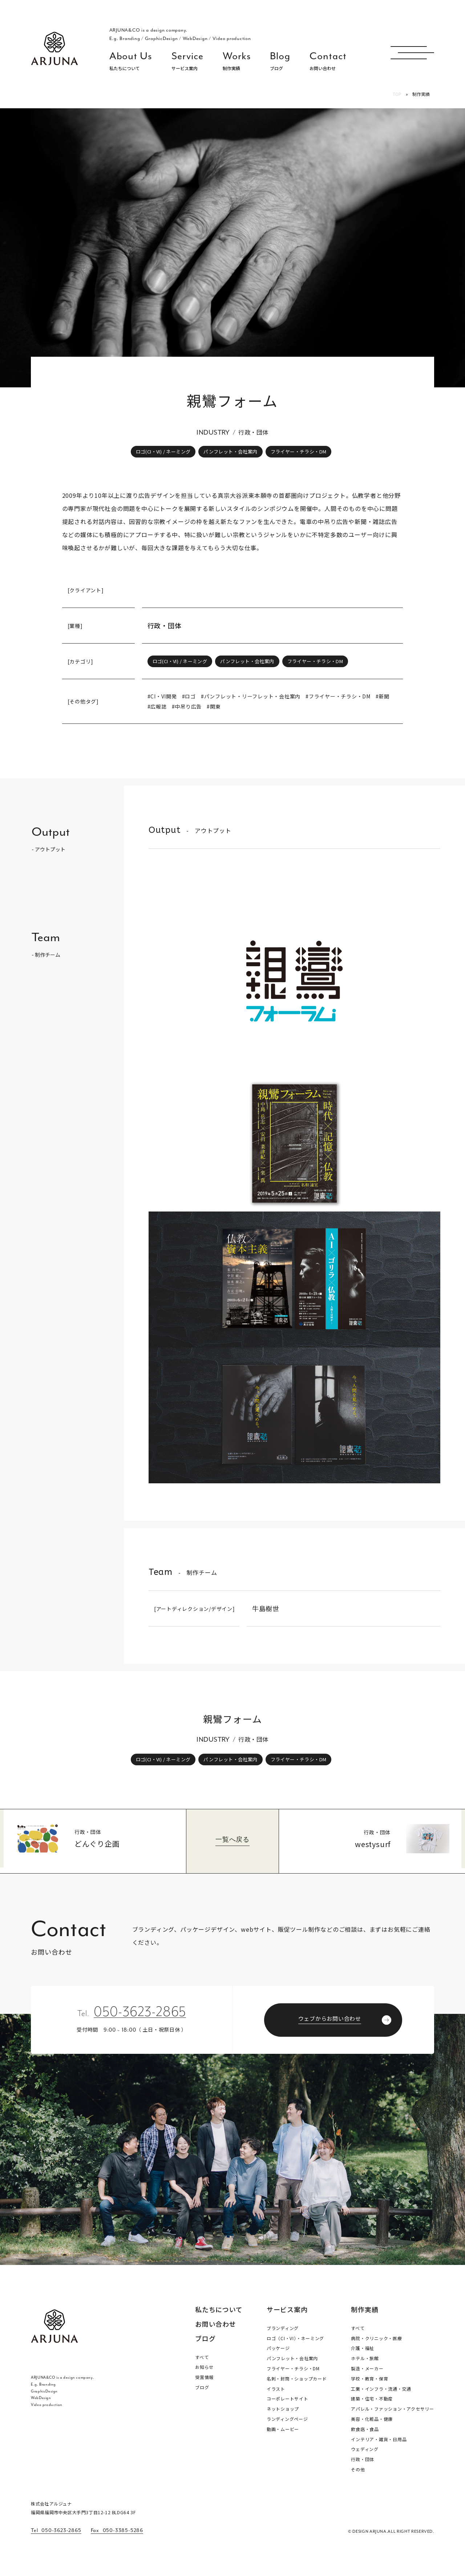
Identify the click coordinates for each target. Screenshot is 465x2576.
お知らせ (204, 2367)
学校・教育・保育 (369, 2378)
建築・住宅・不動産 (372, 2398)
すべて (202, 2357)
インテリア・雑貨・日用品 (379, 2439)
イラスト (276, 2389)
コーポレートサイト (287, 2398)
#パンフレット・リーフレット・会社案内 (250, 696)
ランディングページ (287, 2419)
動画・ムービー (283, 2429)
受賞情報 (204, 2377)
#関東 (214, 706)
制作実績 (364, 2309)
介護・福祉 (362, 2348)
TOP (397, 94)
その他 (358, 2469)
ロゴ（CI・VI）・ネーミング (295, 2338)
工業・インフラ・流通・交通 (381, 2389)
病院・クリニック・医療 (376, 2338)
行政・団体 (164, 625)
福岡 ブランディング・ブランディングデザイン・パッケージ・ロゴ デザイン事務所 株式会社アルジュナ (54, 48)
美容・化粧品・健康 (372, 2419)
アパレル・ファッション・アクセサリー (392, 2409)
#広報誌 (157, 706)
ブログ (205, 2338)
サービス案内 (287, 2309)
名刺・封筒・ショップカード (297, 2378)
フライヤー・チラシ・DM (299, 451)
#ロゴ (189, 696)
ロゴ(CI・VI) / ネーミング (163, 451)
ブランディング (283, 2328)
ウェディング (365, 2449)
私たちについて (218, 2310)
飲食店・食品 (365, 2429)
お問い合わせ (215, 2325)
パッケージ (278, 2348)
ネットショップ (283, 2409)
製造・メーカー (367, 2368)
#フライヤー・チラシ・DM (338, 696)
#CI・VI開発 (162, 696)
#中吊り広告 (187, 706)
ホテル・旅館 (365, 2358)
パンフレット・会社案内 (230, 451)
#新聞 (382, 696)
